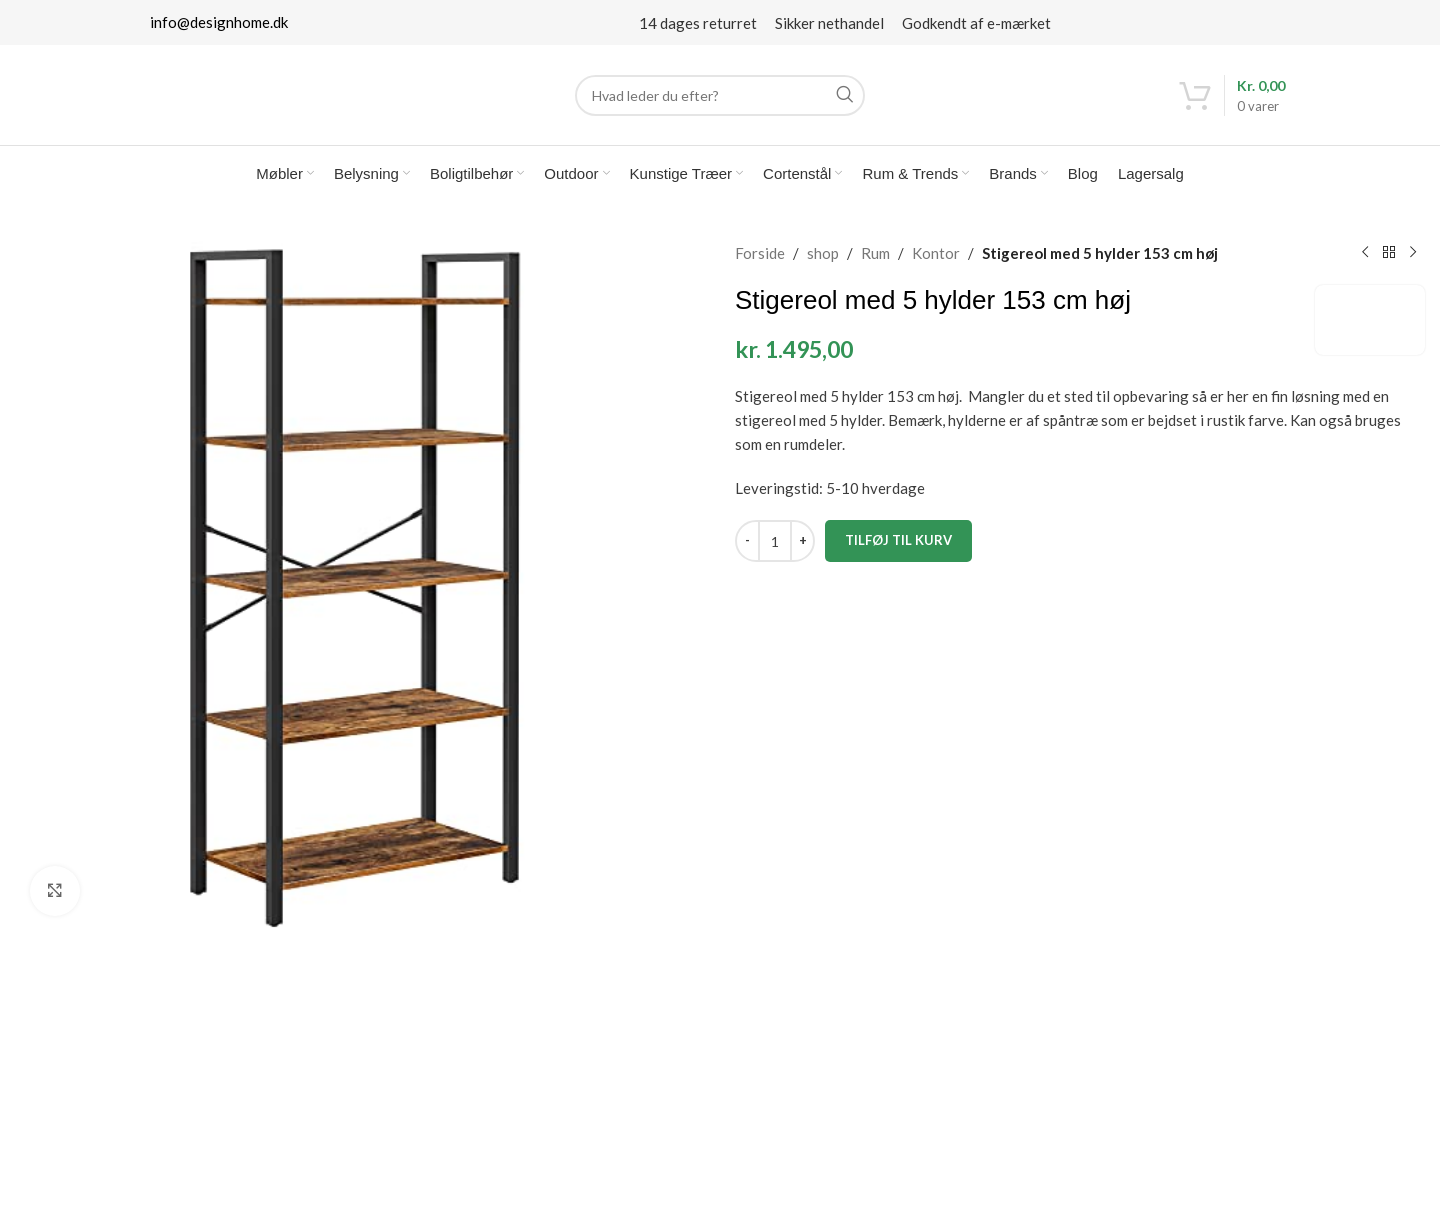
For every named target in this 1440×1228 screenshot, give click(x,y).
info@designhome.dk (219, 22)
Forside (760, 253)
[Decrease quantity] (747, 541)
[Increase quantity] (802, 541)
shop (823, 253)
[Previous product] (1365, 253)
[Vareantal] (775, 541)
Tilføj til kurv (898, 540)
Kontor (936, 253)
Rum (875, 253)
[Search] (720, 95)
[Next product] (1413, 253)
